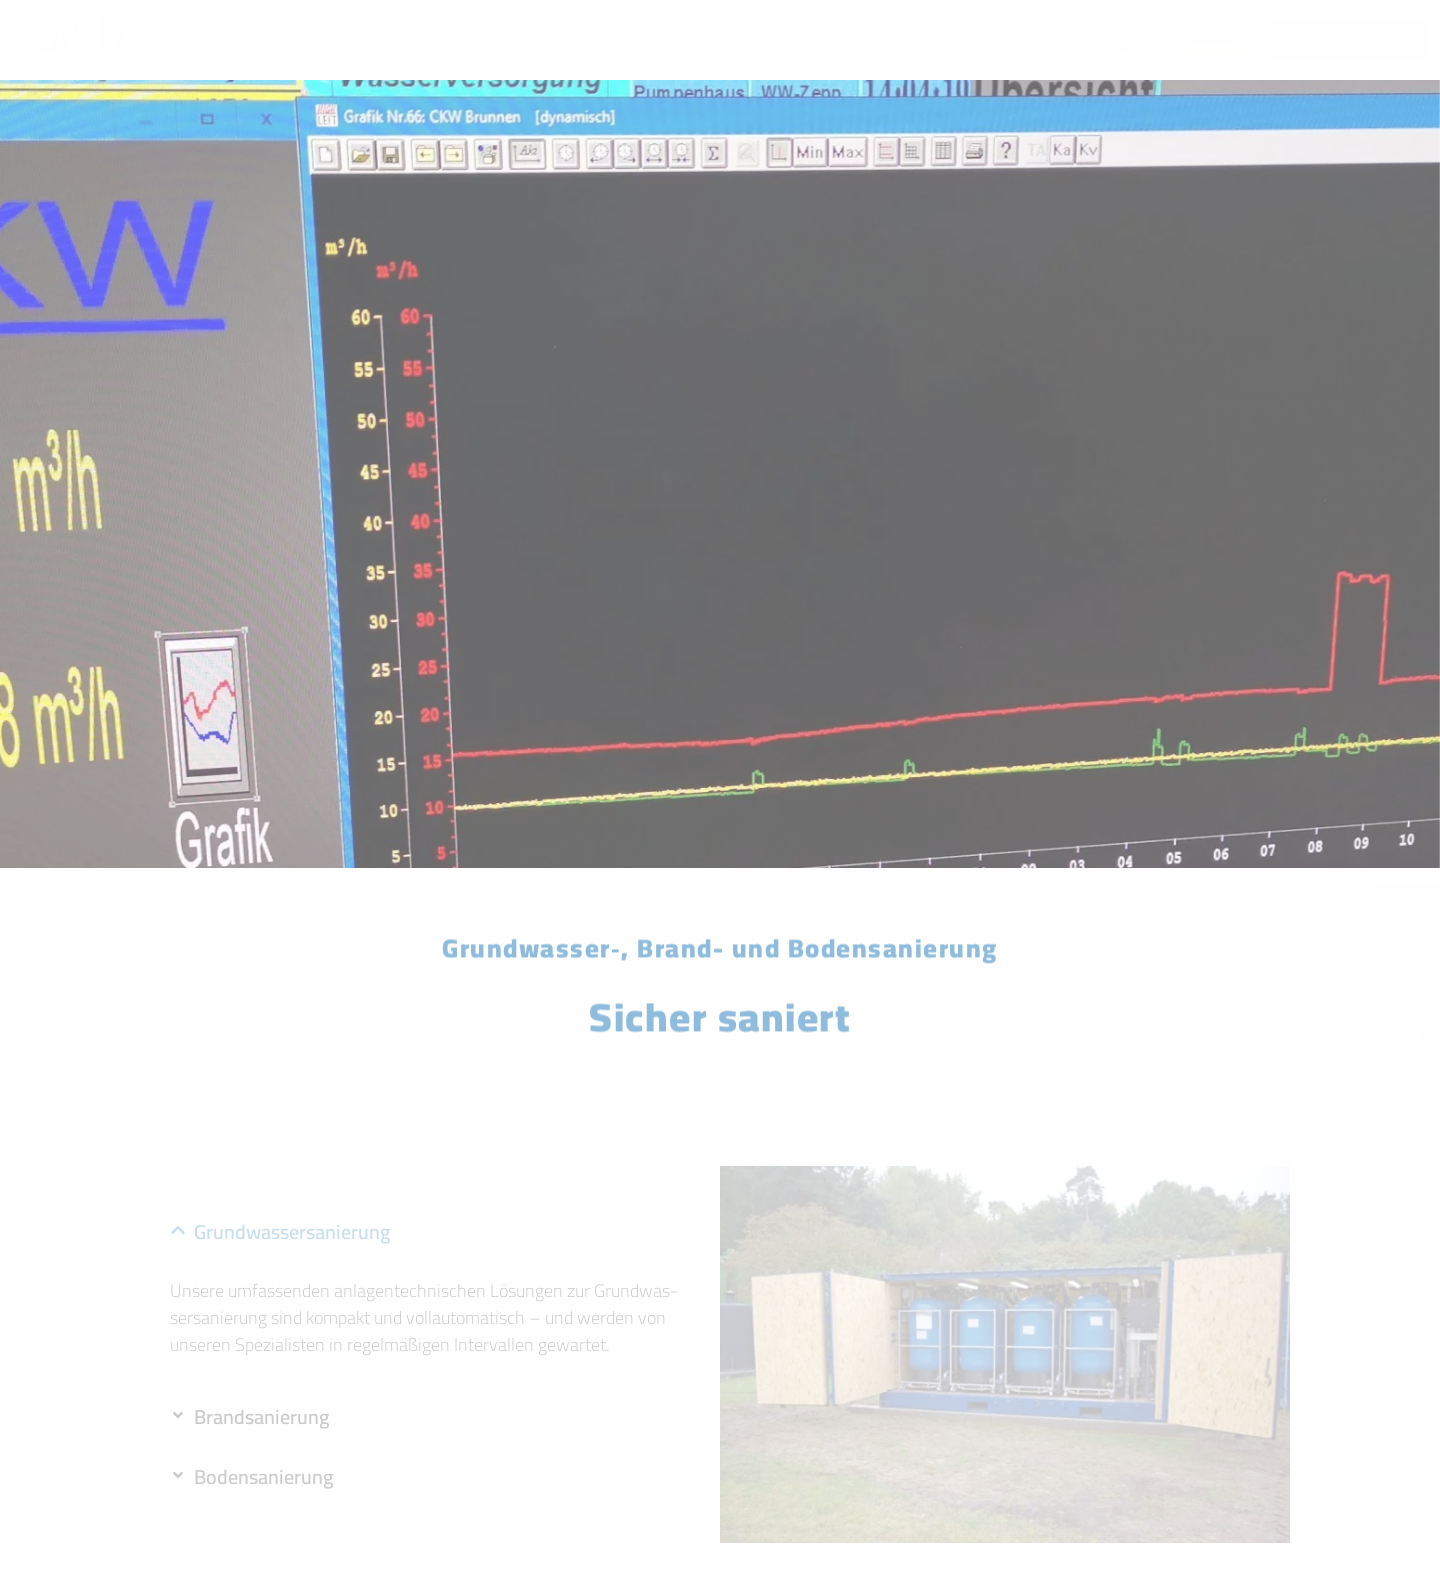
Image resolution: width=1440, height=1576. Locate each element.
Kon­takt (1050, 40)
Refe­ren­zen (866, 40)
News (971, 40)
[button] (435, 1232)
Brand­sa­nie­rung (261, 1416)
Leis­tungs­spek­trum (512, 40)
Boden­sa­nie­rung (263, 1476)
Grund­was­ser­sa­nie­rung (292, 1231)
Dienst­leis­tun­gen (703, 40)
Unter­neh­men (334, 40)
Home (221, 40)
